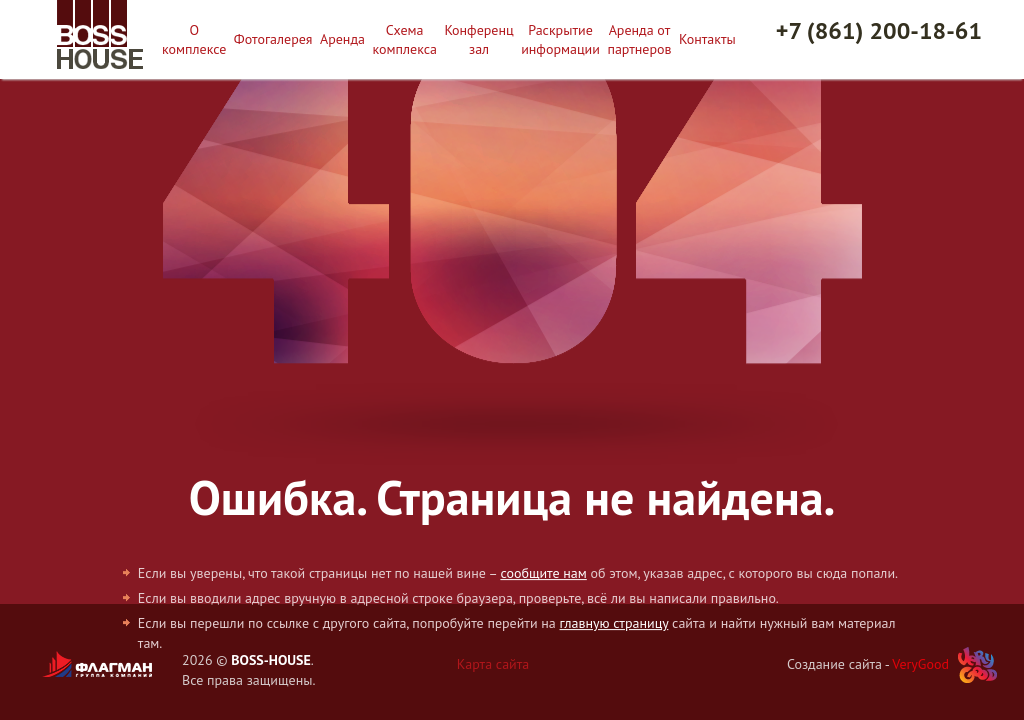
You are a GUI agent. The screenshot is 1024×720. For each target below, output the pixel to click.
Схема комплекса (404, 39)
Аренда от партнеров (639, 39)
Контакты (707, 39)
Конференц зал (478, 39)
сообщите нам (543, 573)
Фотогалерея (273, 39)
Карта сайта (493, 664)
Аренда (342, 39)
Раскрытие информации (560, 39)
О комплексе (194, 39)
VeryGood (920, 664)
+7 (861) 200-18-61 (879, 30)
